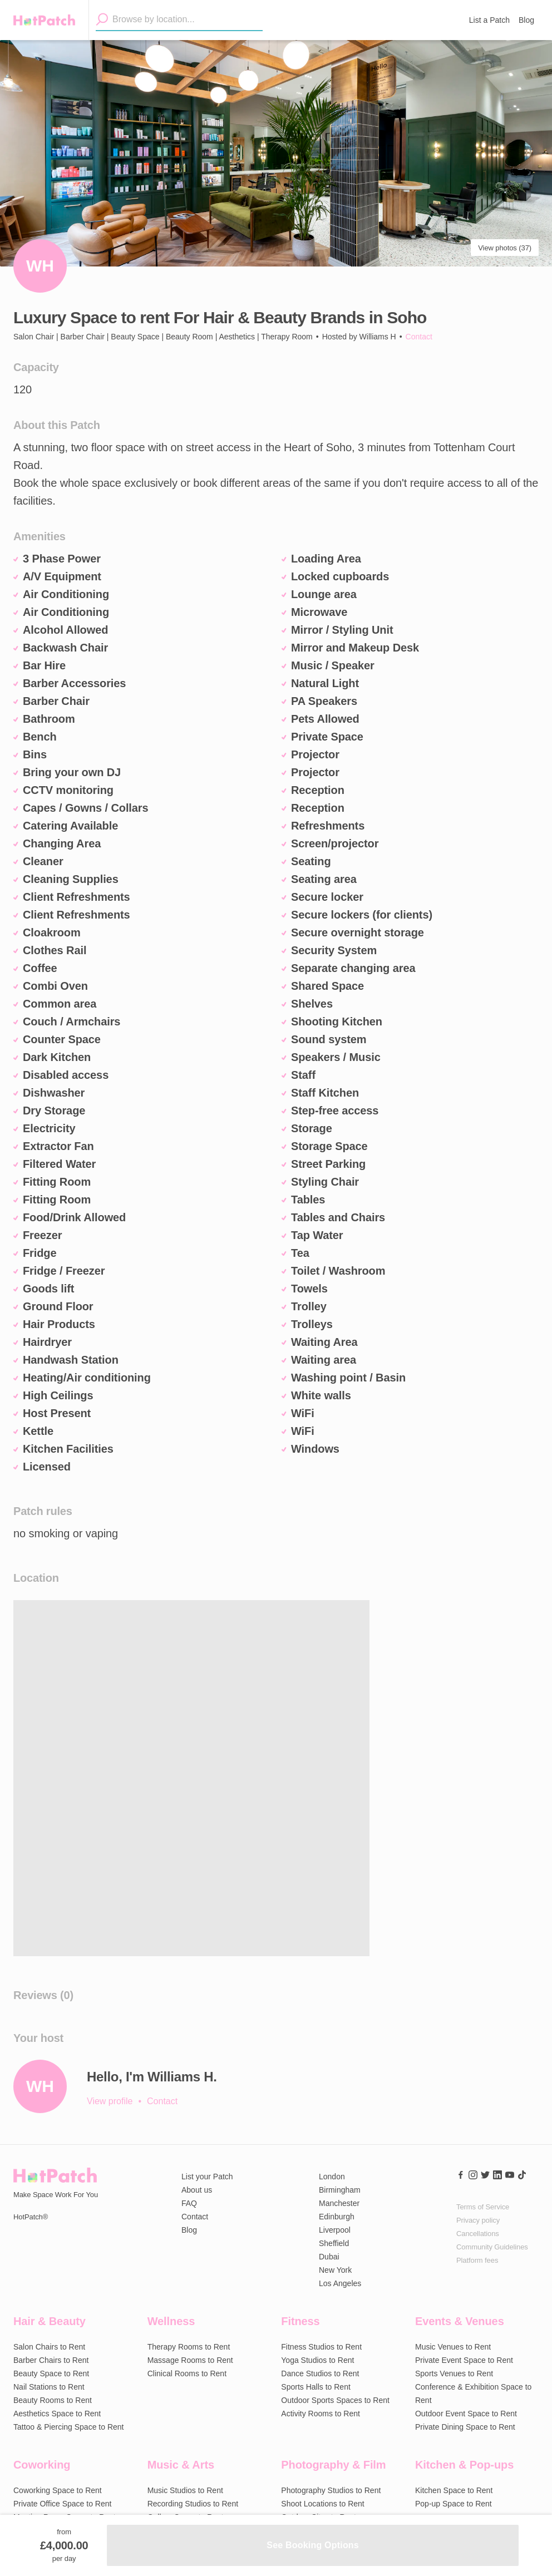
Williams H (377, 336)
